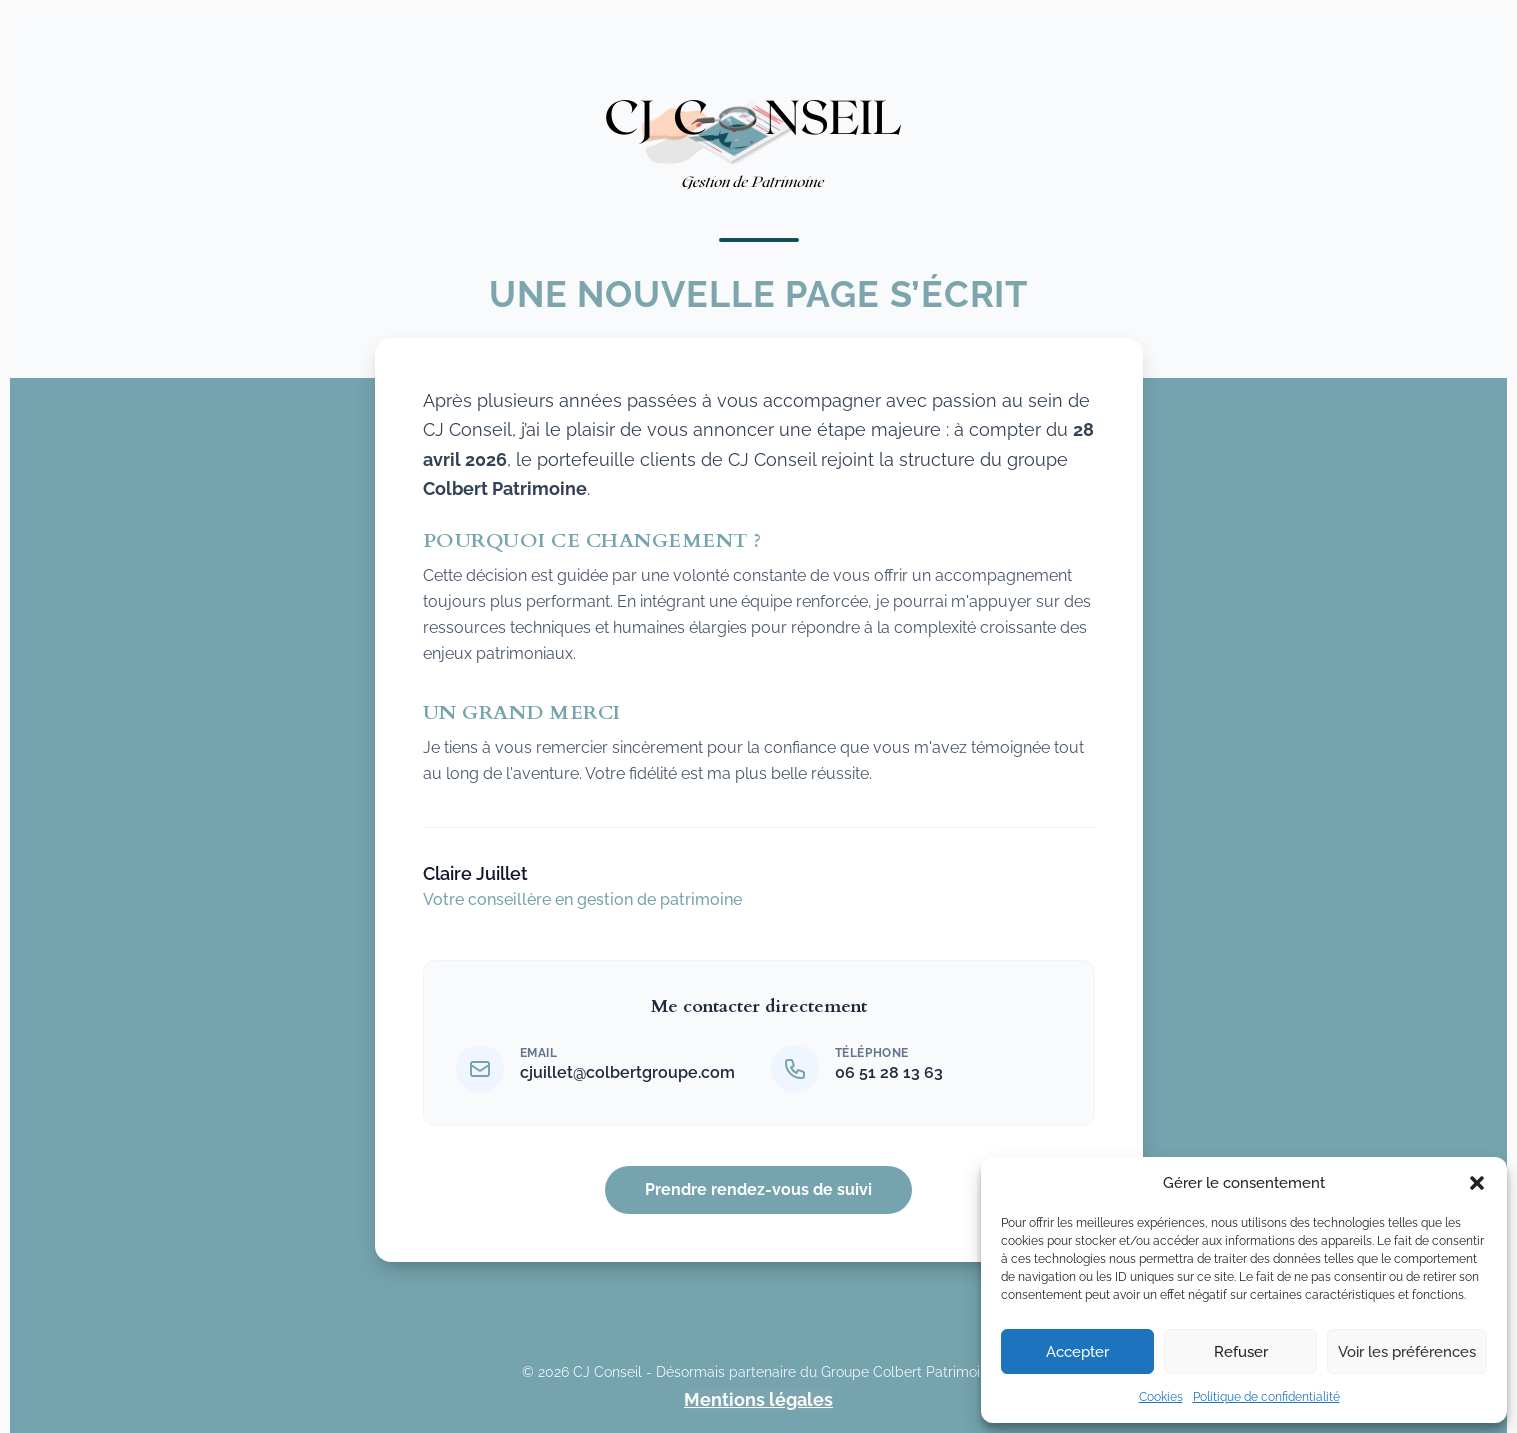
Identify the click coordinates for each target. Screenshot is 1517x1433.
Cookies (1161, 1397)
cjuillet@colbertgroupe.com (627, 1072)
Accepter (1077, 1352)
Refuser (1241, 1352)
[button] (1477, 1183)
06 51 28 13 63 (889, 1072)
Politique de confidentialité (1266, 1397)
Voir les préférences (1407, 1352)
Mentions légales (758, 1400)
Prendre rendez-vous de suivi (758, 1189)
